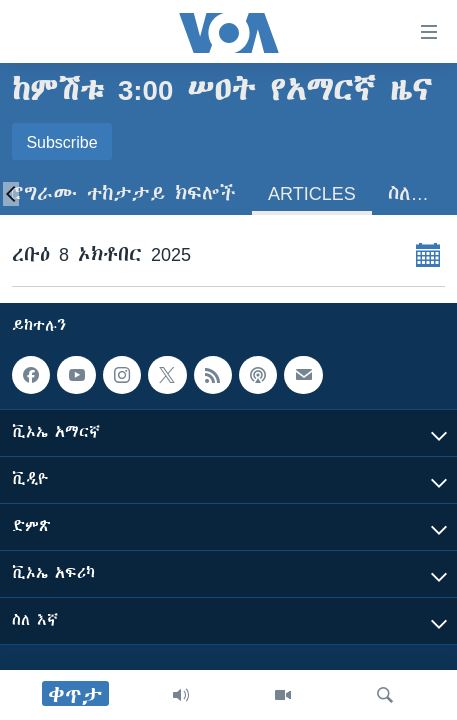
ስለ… (408, 193)
